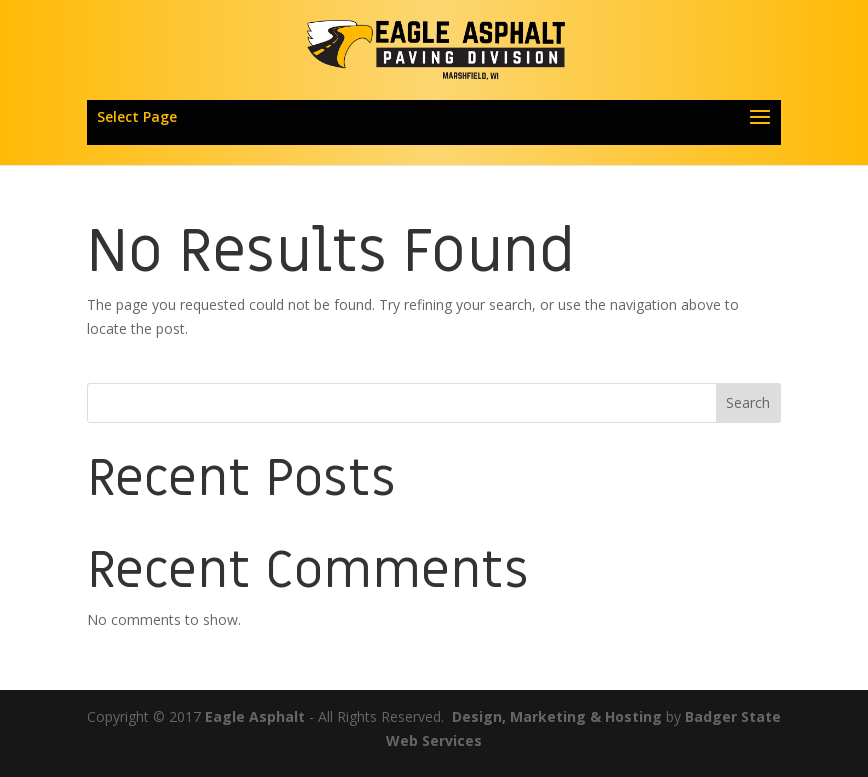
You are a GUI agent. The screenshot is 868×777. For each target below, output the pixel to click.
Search (748, 402)
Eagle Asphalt (255, 716)
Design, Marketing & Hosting (557, 716)
